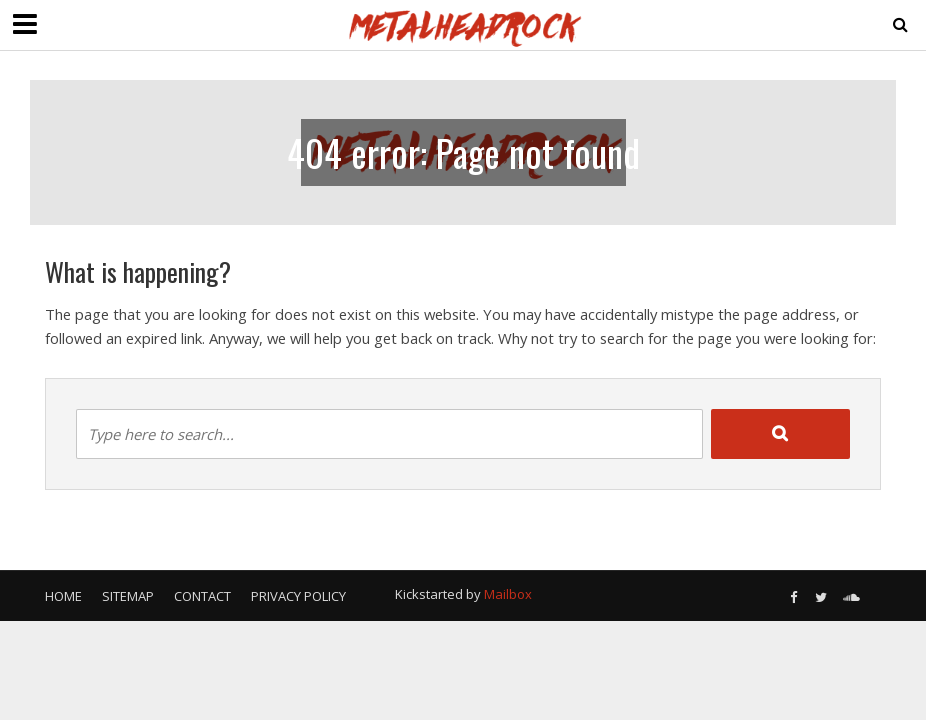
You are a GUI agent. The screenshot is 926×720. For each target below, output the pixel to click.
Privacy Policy (298, 596)
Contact (202, 596)
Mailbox (508, 594)
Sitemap (128, 596)
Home (63, 596)
